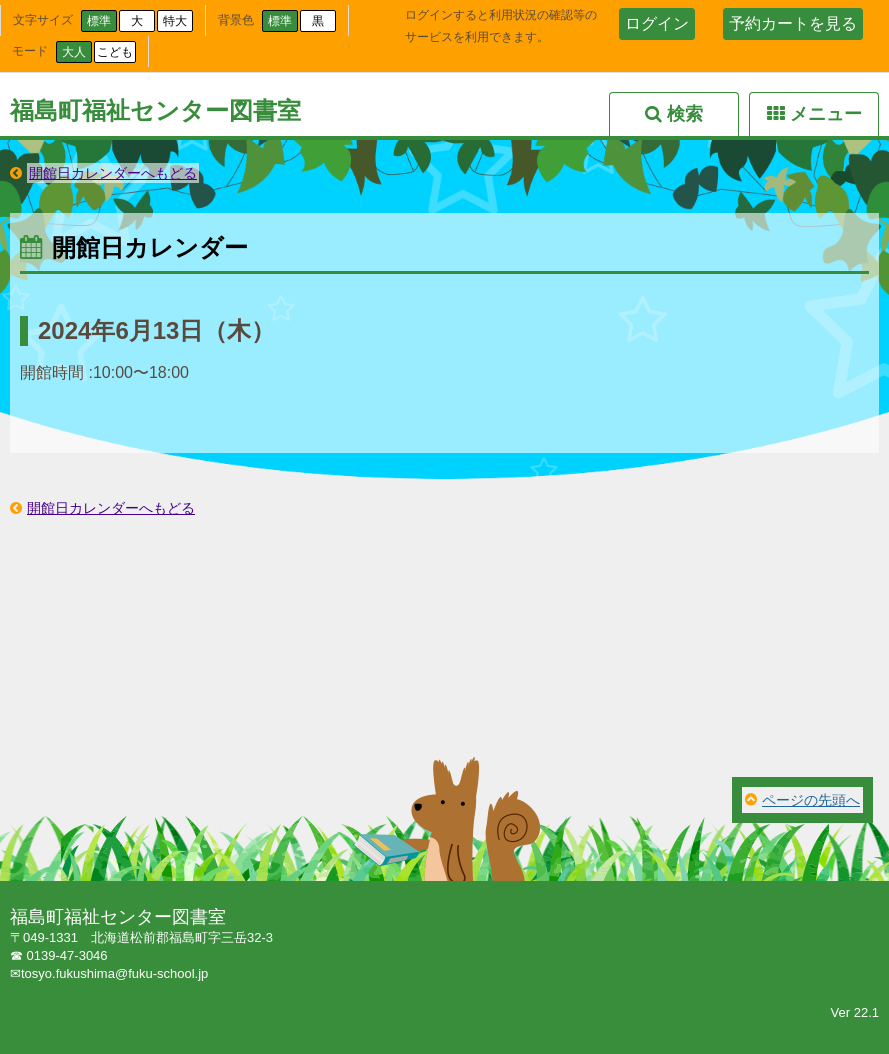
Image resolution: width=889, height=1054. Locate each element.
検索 (685, 114)
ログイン (657, 23)
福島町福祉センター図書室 (155, 110)
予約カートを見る (793, 23)
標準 (99, 21)
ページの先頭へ (811, 800)
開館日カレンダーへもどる (113, 173)
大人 (74, 52)
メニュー (826, 114)
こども (115, 52)
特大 (175, 21)
